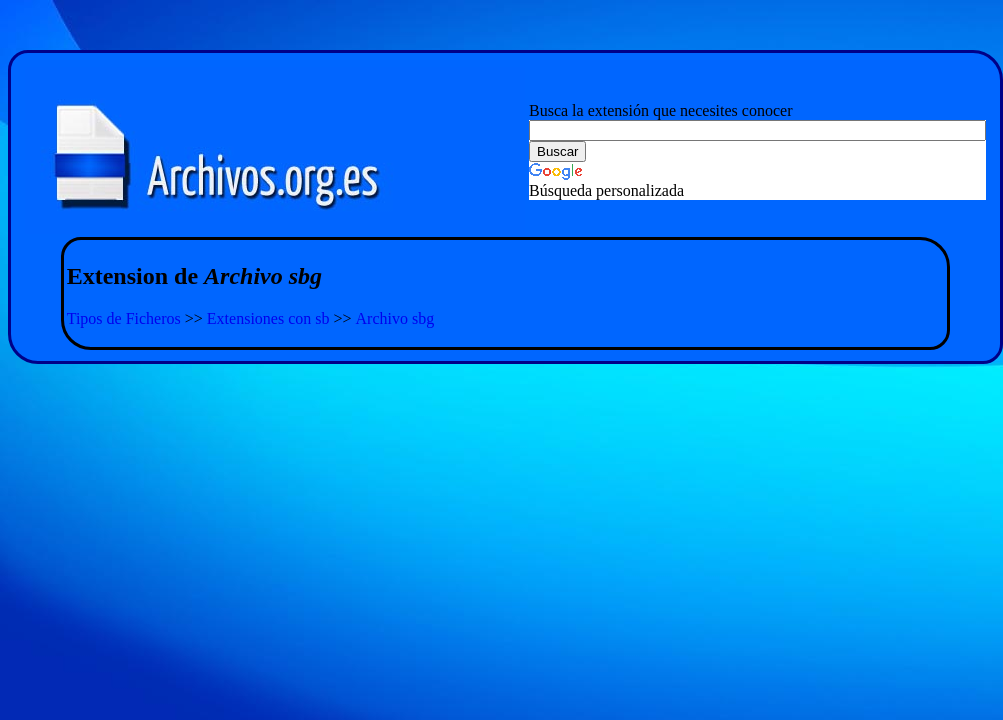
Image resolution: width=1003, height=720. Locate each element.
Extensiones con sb (268, 318)
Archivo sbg (395, 318)
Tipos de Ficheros (124, 318)
